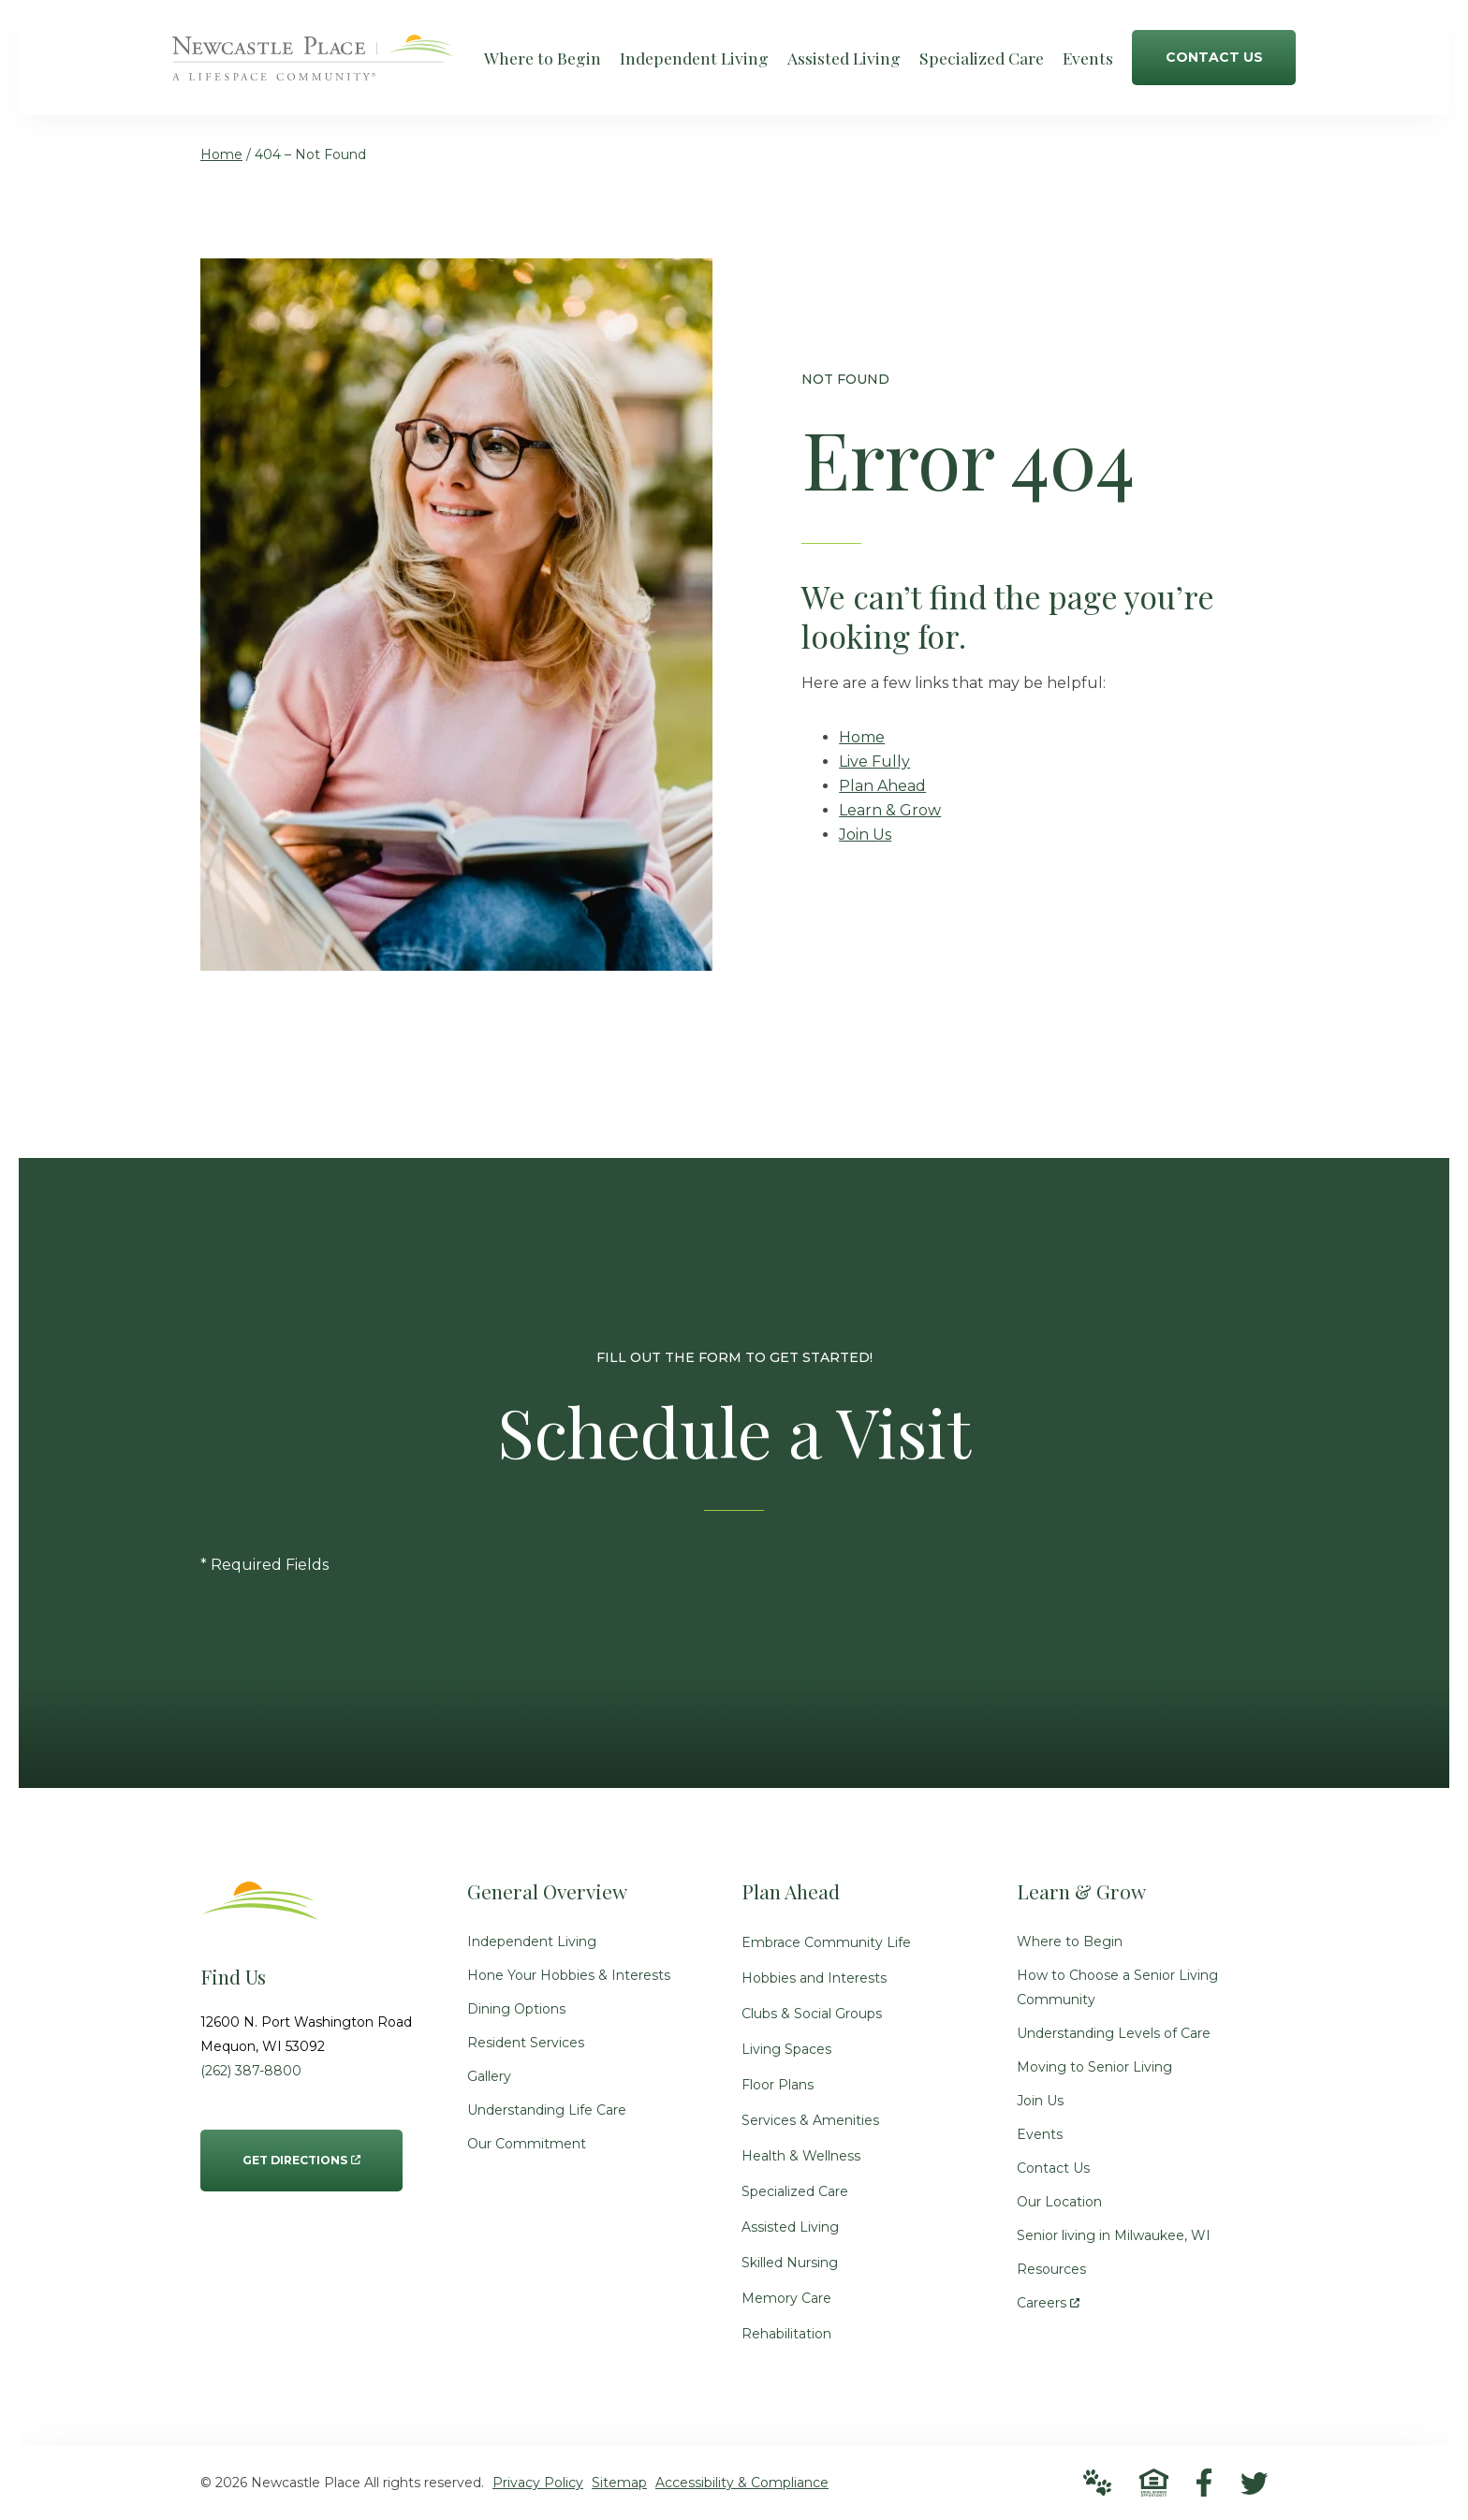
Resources (1051, 2269)
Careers (1048, 2298)
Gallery (489, 2076)
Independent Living (531, 1941)
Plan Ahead (882, 786)
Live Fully (874, 761)
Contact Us (1053, 2168)
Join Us (865, 834)
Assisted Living (790, 2227)
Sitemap (619, 2482)
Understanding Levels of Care (1114, 2033)
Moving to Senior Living (1094, 2066)
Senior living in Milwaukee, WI (1114, 2235)
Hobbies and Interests (814, 1978)
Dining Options (516, 2008)
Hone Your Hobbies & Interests (568, 1975)
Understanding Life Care (546, 2110)
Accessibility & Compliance (742, 2482)
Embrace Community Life (826, 1942)
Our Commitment (526, 2143)
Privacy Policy (537, 2482)
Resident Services (525, 2042)
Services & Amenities (810, 2120)
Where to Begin (1070, 1941)
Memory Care (786, 2298)
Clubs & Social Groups (811, 2013)
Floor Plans (777, 2084)
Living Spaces (786, 2049)
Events (1040, 2134)
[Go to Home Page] (312, 68)
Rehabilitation (786, 2333)
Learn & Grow (890, 810)
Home (221, 154)
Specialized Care (794, 2191)
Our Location (1059, 2201)
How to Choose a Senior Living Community (1117, 1987)
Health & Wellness (800, 2155)
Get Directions (301, 2148)
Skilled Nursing (789, 2262)
